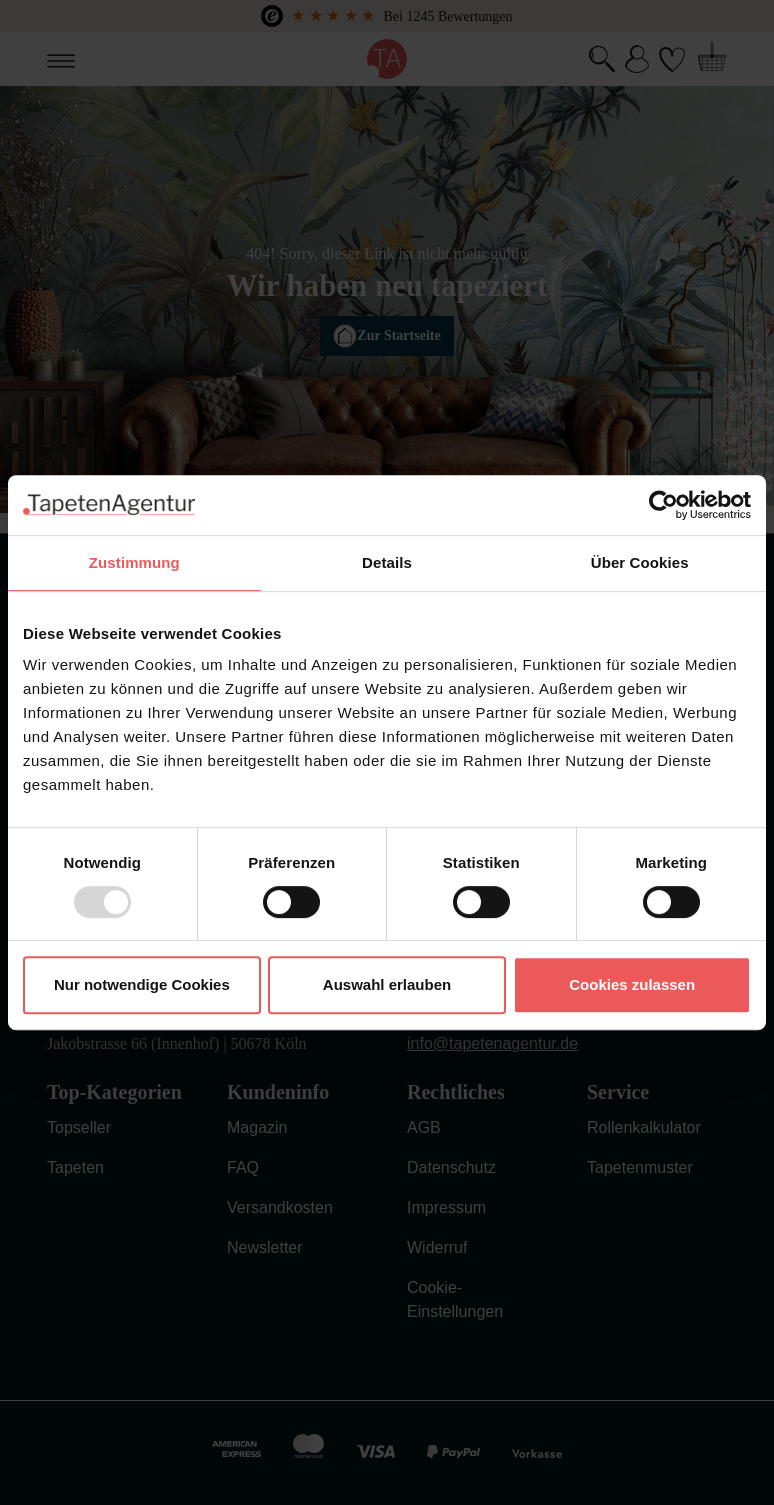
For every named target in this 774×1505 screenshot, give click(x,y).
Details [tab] (387, 562)
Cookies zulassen (632, 984)
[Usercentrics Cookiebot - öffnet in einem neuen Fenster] (663, 505)
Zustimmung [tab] (134, 562)
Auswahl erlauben (387, 984)
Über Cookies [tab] (640, 562)
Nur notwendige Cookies (142, 984)
